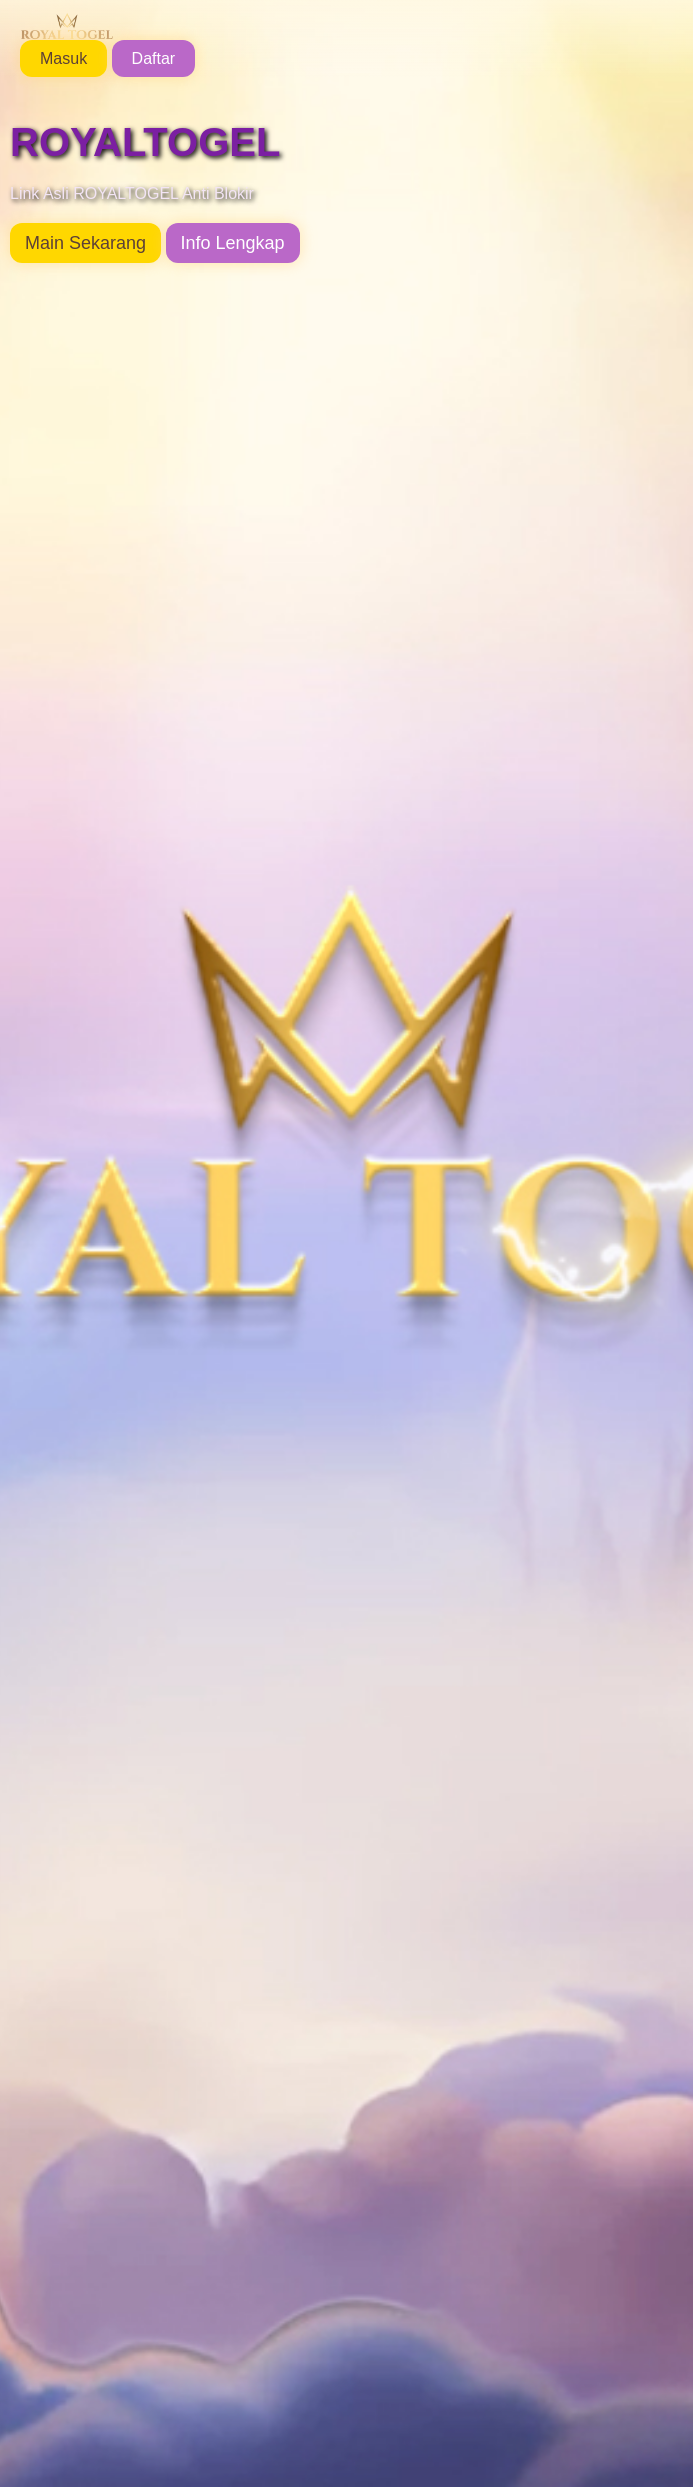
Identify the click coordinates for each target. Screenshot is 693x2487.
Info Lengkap (233, 243)
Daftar (154, 58)
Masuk (63, 58)
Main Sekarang (85, 243)
